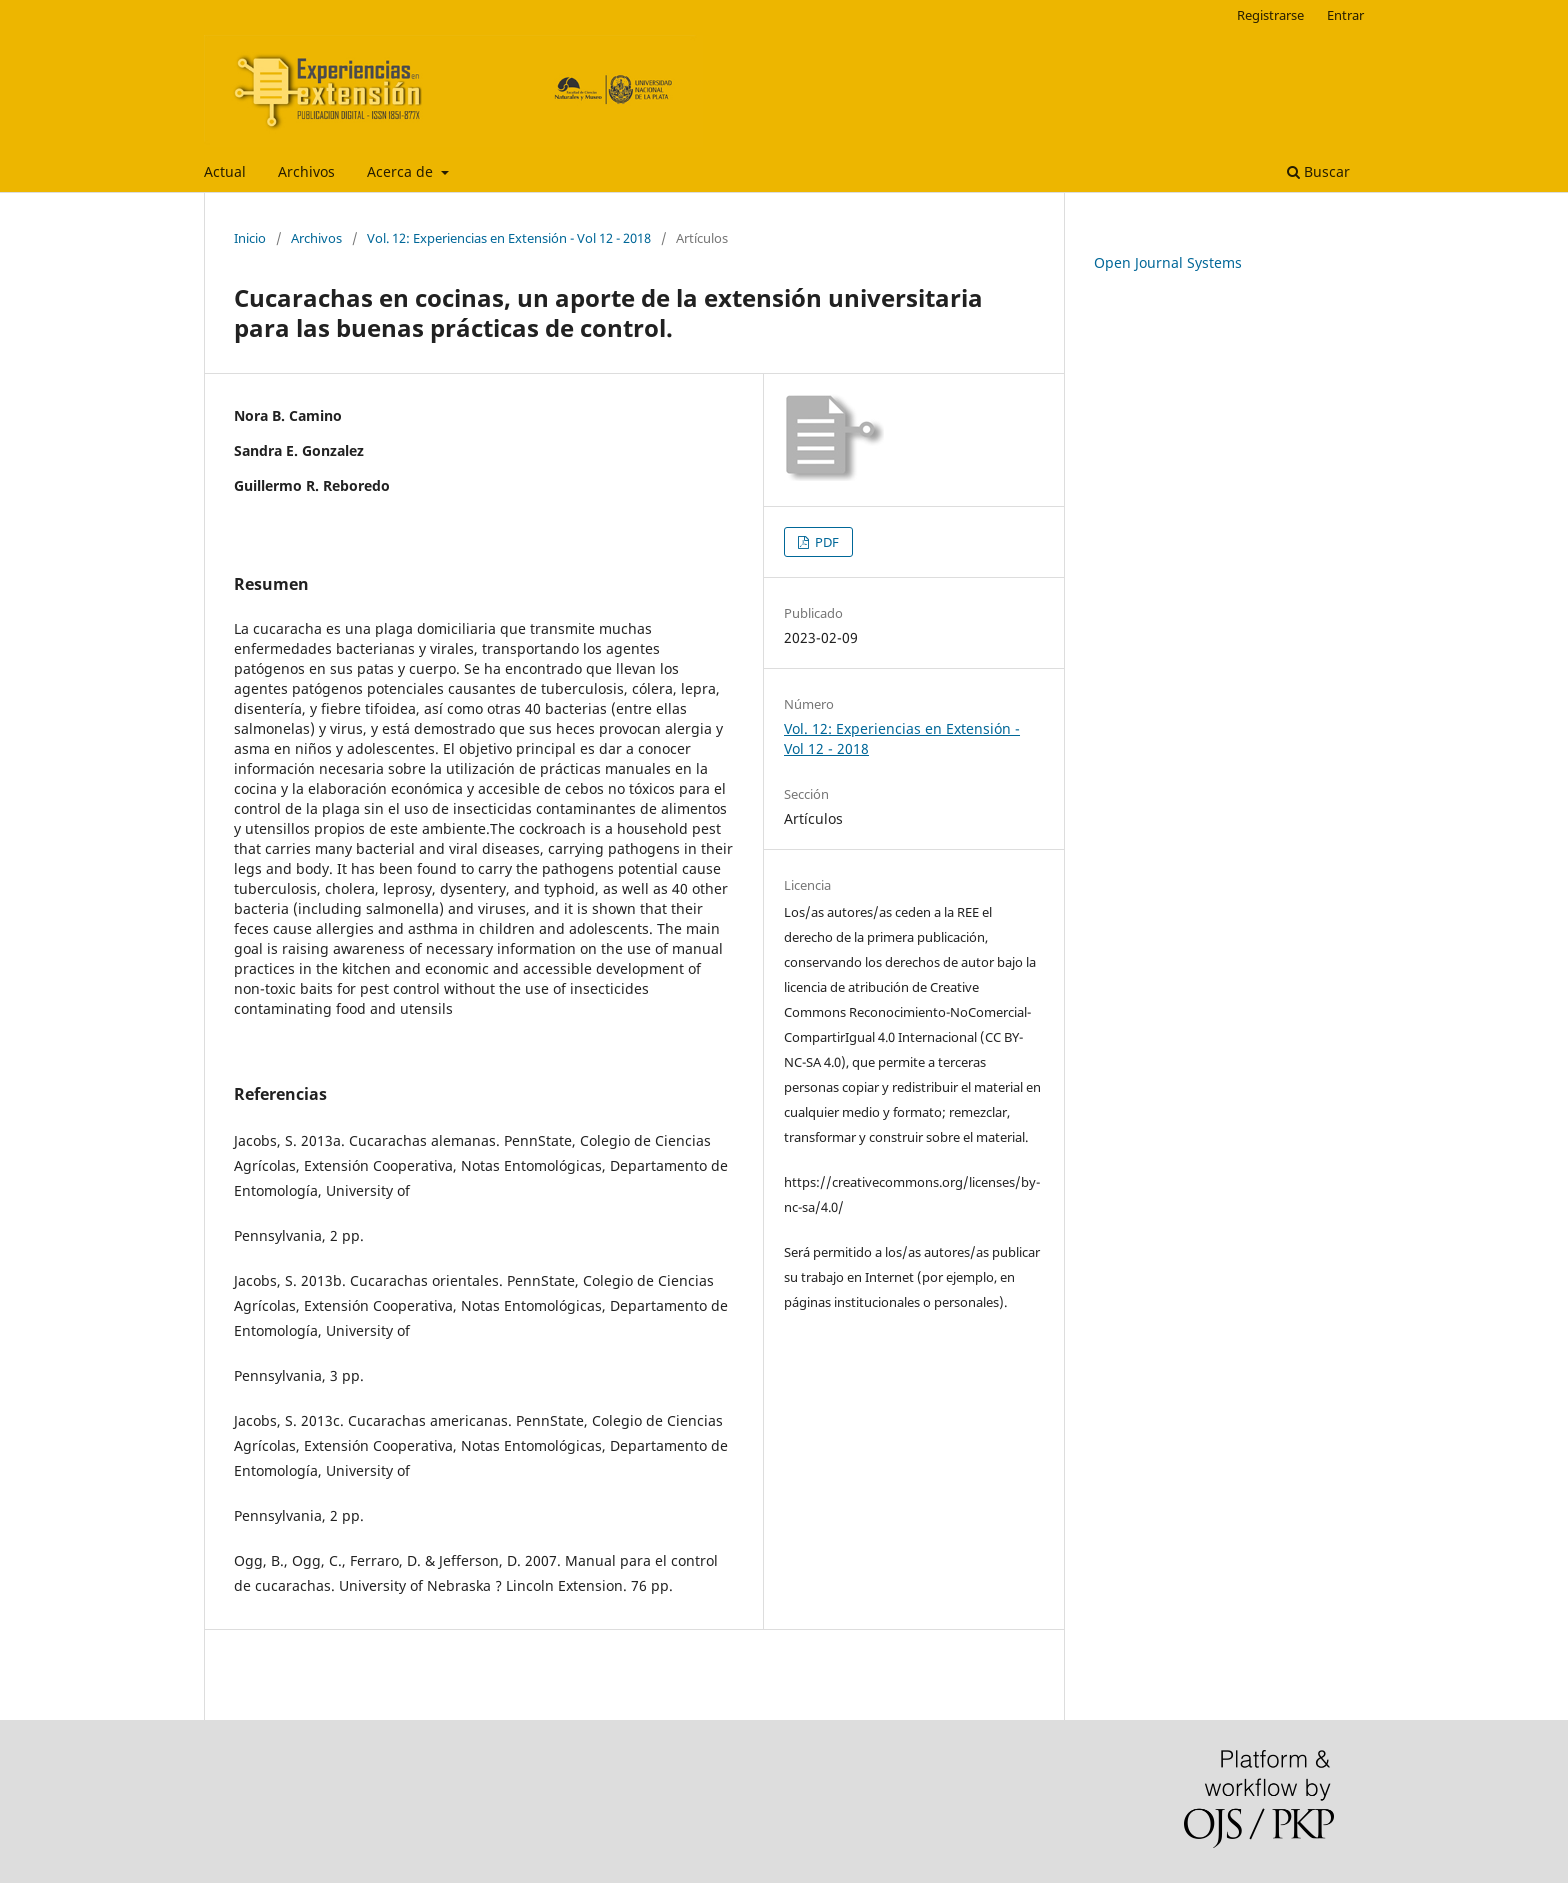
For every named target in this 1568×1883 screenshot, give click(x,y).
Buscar (1318, 171)
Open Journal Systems (1168, 262)
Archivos (306, 171)
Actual (225, 171)
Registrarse (1270, 15)
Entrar (1345, 15)
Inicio (250, 238)
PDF (825, 542)
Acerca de (402, 171)
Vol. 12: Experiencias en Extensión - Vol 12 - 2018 (509, 238)
